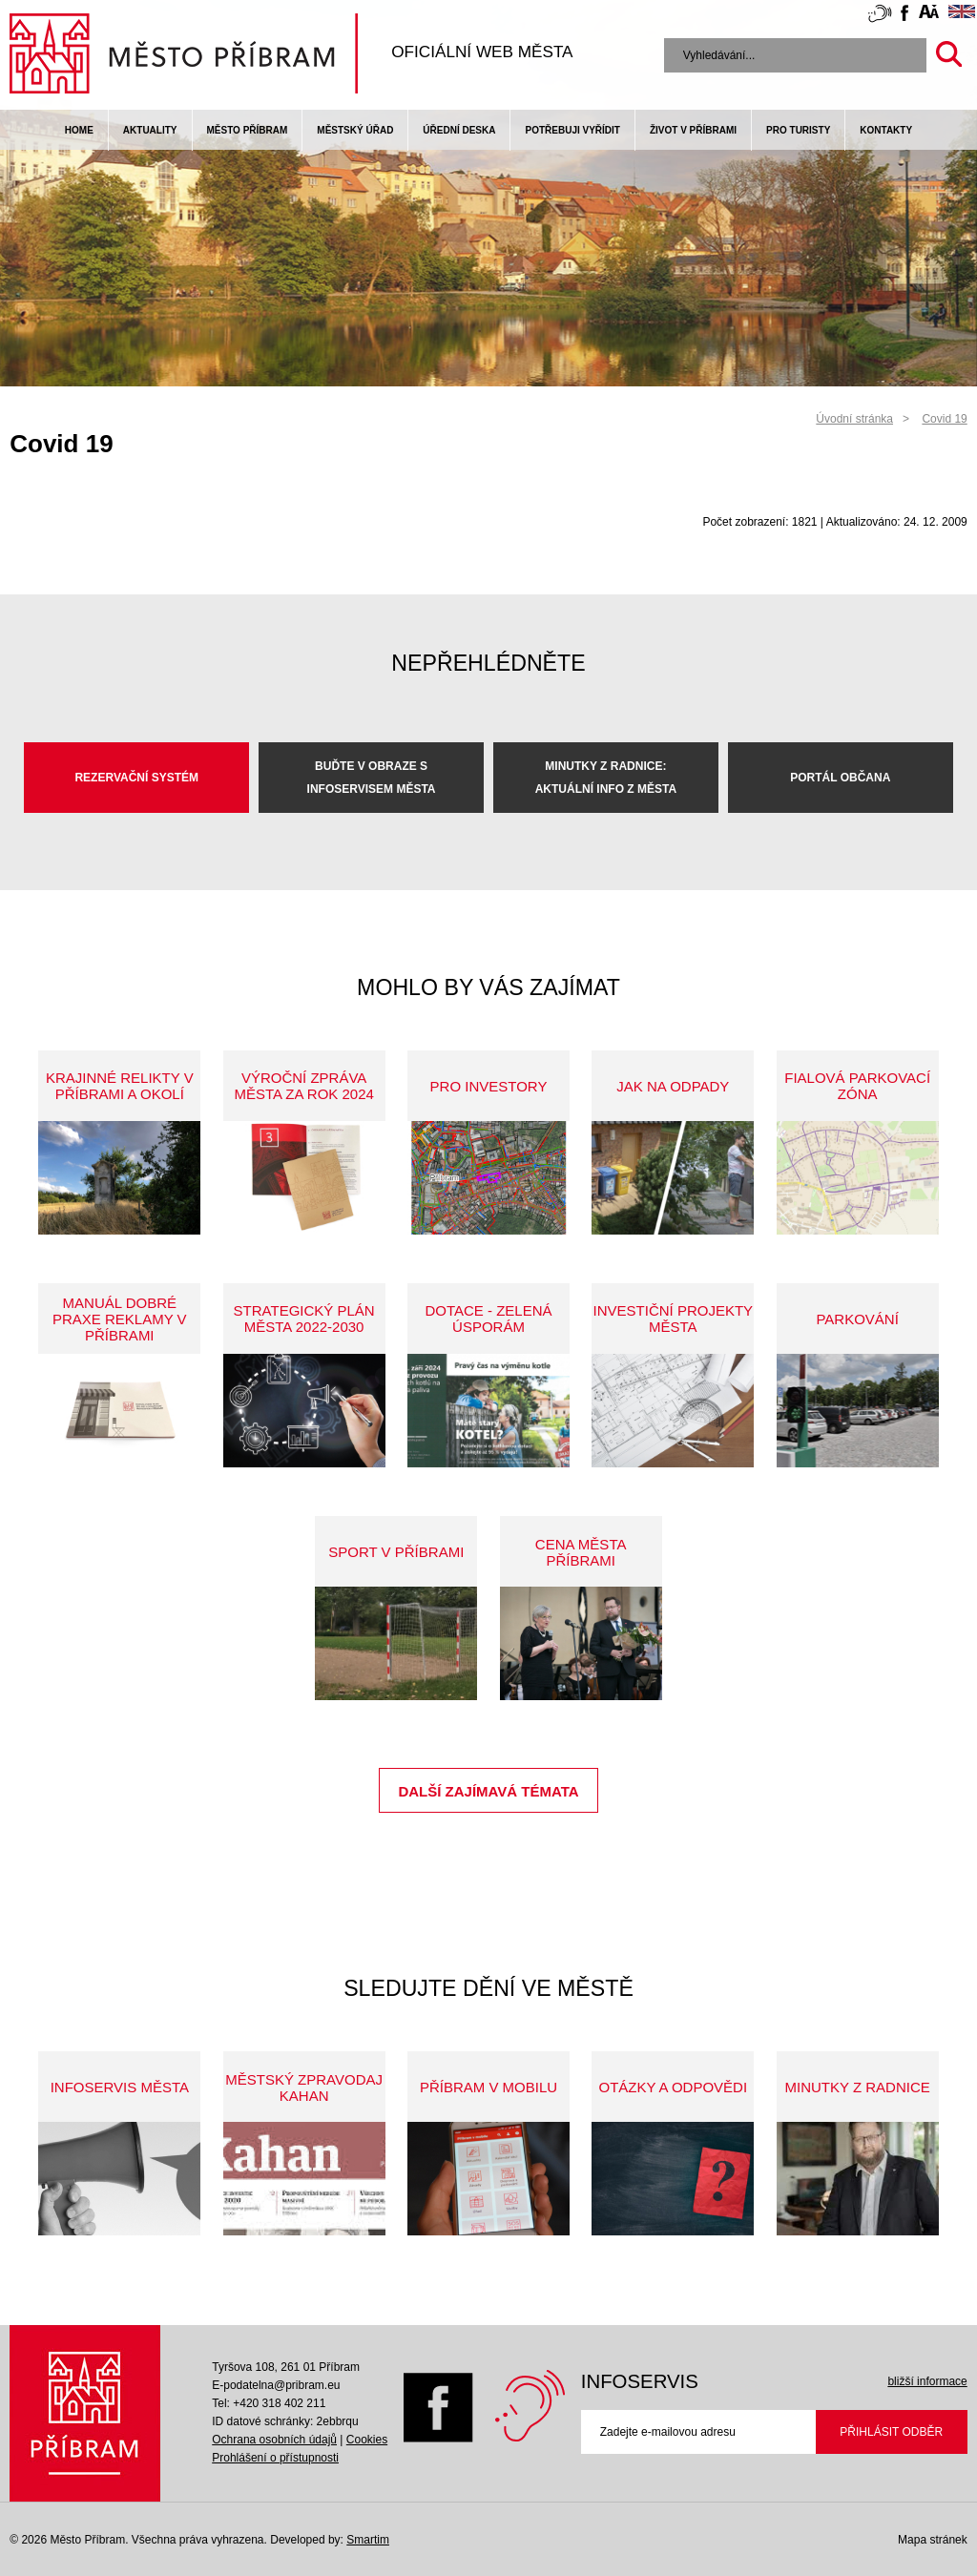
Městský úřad (355, 130)
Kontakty (886, 130)
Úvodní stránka (854, 419)
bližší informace (927, 2381)
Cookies (366, 2439)
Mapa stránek (932, 2539)
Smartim (367, 2539)
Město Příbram (247, 130)
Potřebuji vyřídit (572, 130)
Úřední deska (459, 130)
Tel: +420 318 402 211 (268, 2403)
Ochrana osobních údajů (274, 2439)
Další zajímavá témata (488, 1791)
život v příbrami (693, 130)
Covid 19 (944, 419)
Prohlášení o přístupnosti (275, 2457)
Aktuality (150, 130)
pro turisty (798, 130)
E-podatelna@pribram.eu (276, 2385)
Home (79, 130)
